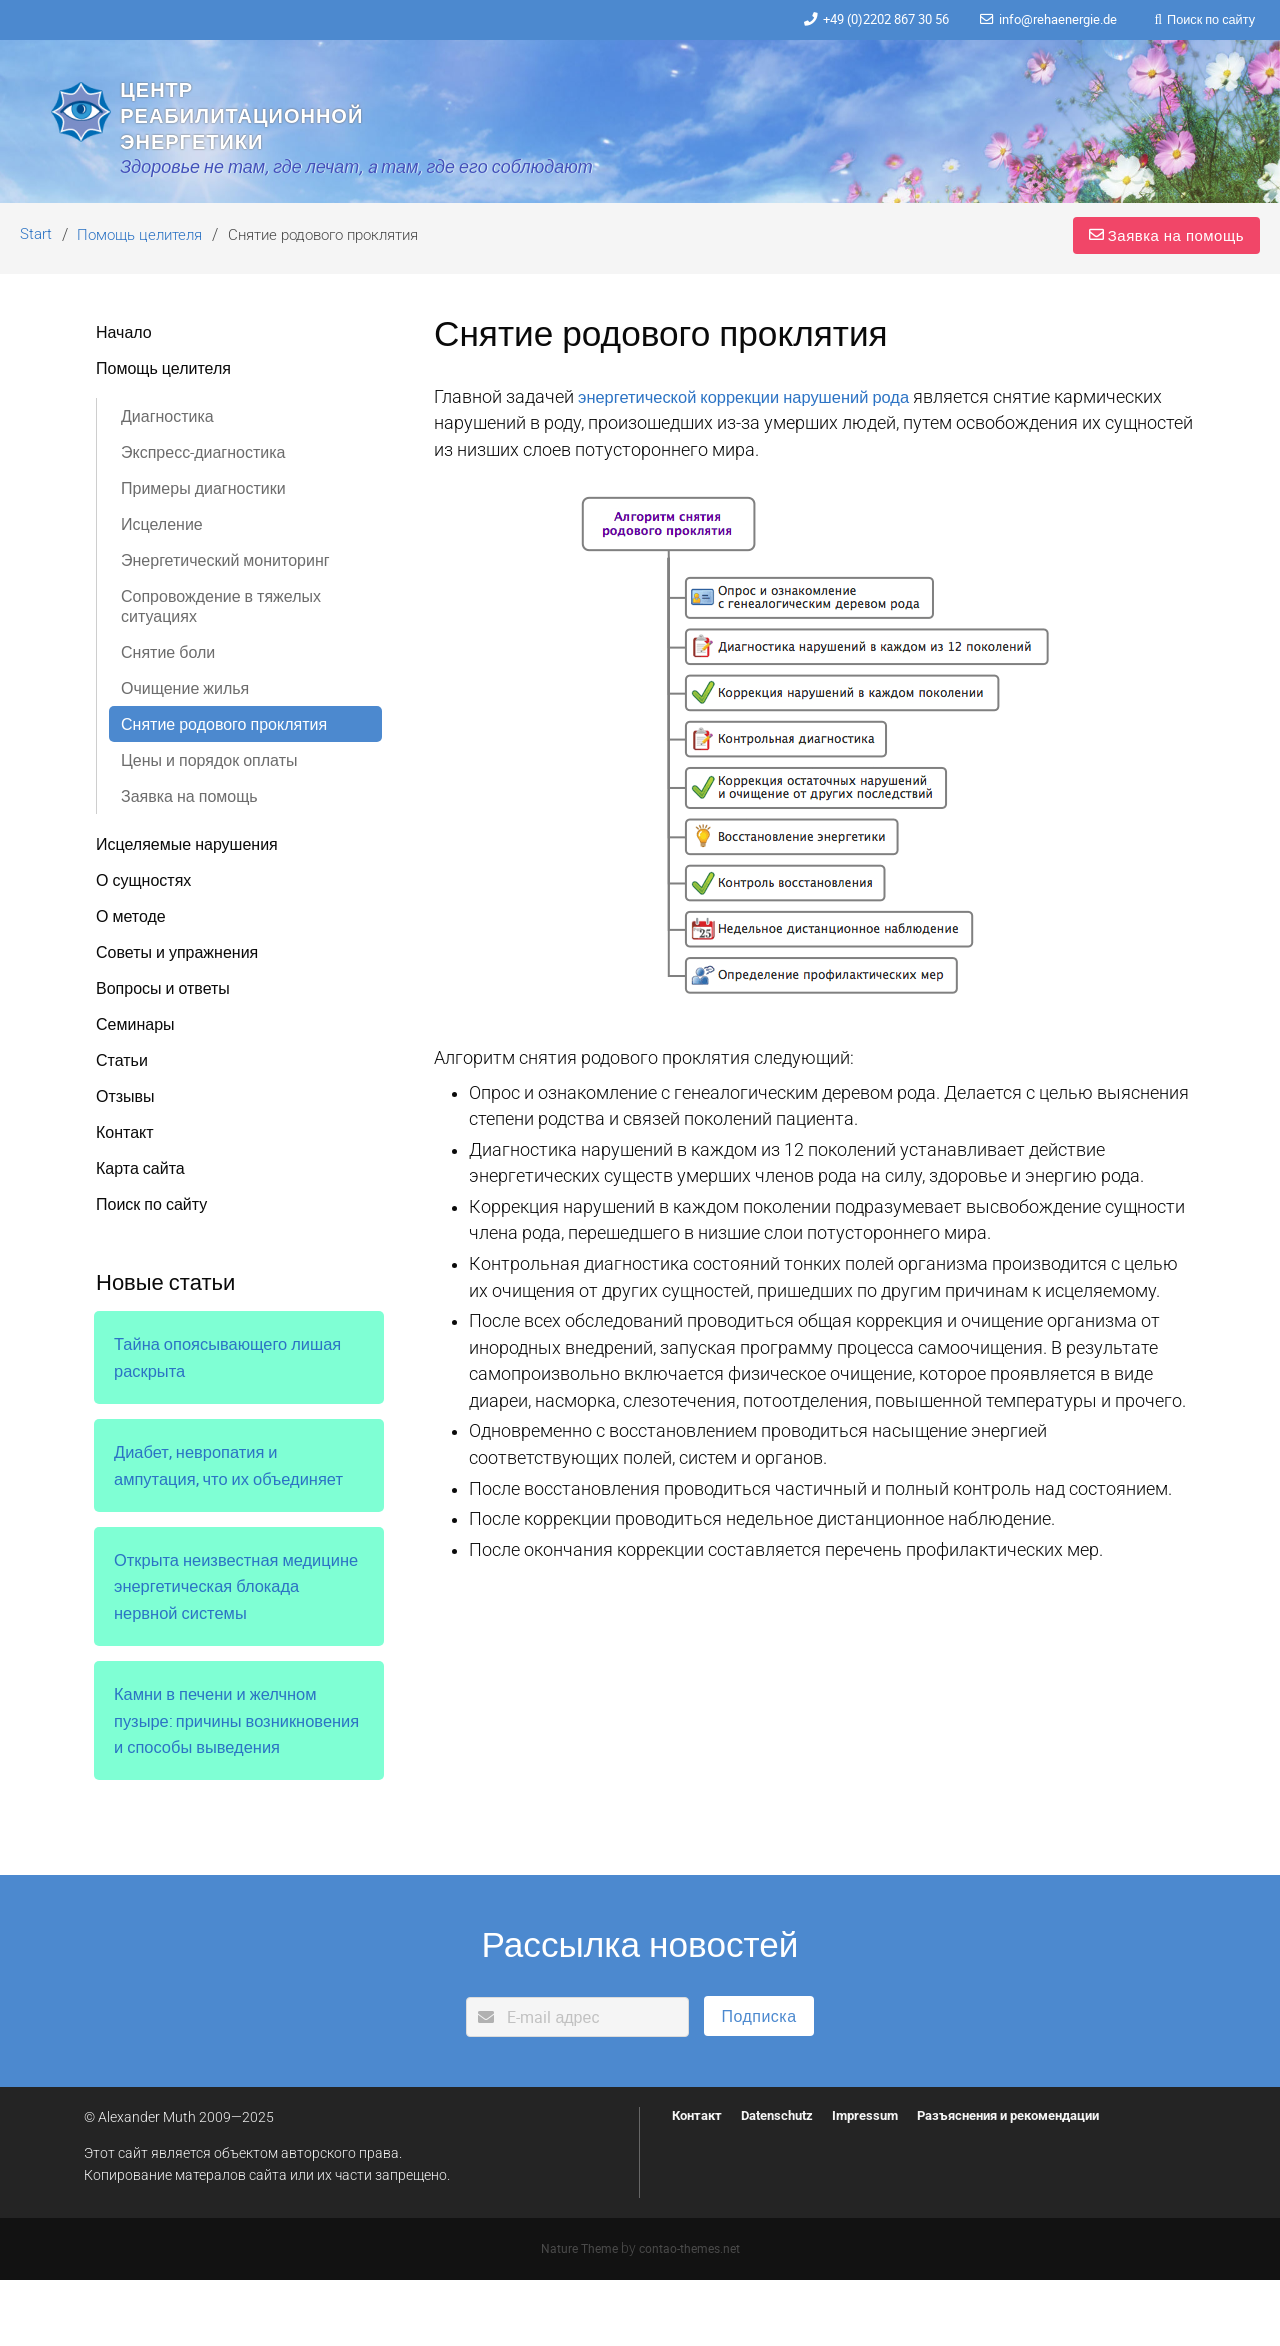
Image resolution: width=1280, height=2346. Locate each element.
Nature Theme (576, 2314)
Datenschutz (786, 2181)
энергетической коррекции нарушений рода (755, 437)
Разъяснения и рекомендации (1036, 2181)
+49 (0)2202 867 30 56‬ (861, 20)
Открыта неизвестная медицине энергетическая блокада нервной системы (220, 1626)
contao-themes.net (691, 2314)
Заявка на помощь (1161, 274)
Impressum (880, 2181)
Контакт (699, 2181)
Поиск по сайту (1208, 20)
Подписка (758, 2082)
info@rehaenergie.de (1046, 20)
